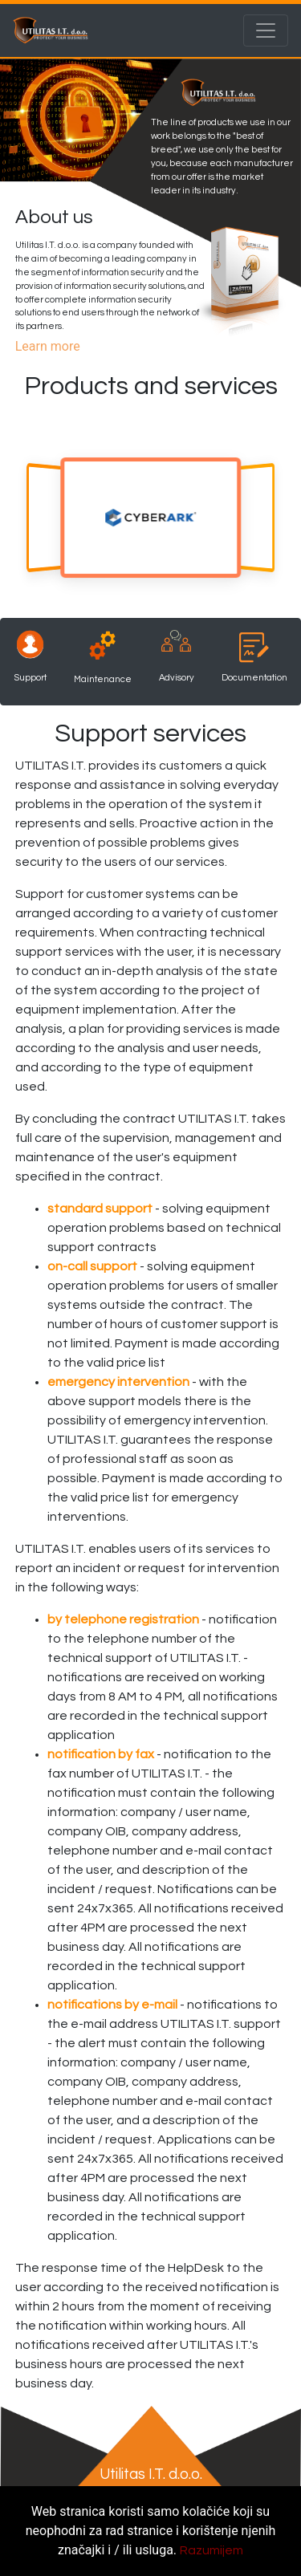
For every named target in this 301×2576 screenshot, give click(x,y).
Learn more (47, 346)
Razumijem (211, 2550)
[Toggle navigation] (265, 30)
